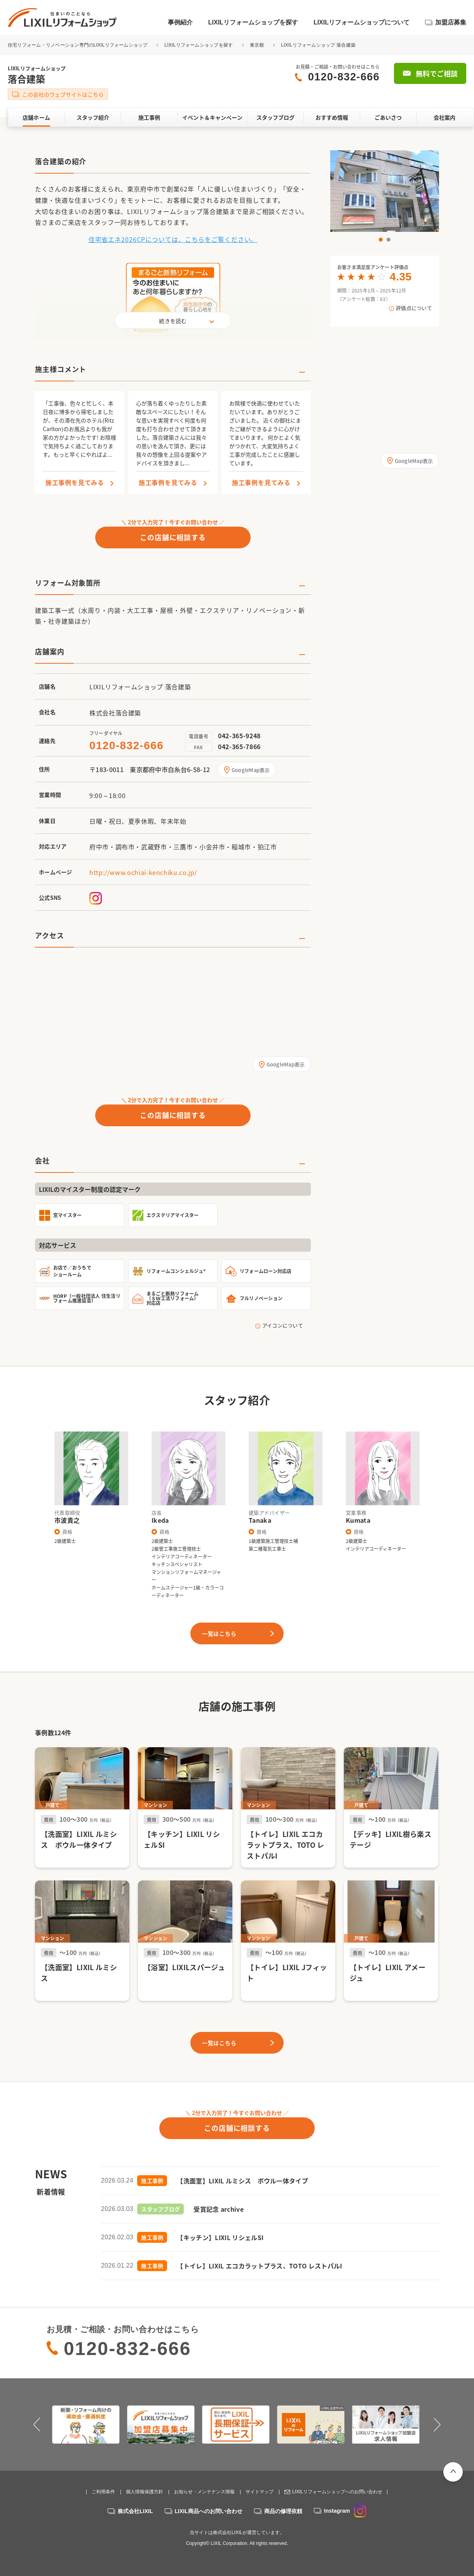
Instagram (345, 2511)
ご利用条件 (103, 2491)
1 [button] (381, 240)
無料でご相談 (437, 73)
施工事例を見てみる (74, 482)
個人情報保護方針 (144, 2491)
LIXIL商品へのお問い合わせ (208, 2511)
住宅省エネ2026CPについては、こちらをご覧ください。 (173, 239)
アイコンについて (282, 1325)
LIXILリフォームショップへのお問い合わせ (337, 2491)
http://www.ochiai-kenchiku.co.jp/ (143, 872)
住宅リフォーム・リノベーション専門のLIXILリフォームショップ (78, 45)
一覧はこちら (219, 1633)
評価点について (414, 308)
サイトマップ (260, 2491)
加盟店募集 (450, 22)
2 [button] (388, 240)
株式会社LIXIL (135, 2511)
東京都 (257, 45)
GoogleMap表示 (251, 770)
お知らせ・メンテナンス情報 (204, 2491)
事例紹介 (180, 22)
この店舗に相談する (173, 537)
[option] (384, 191)
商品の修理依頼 (283, 2511)
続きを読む (172, 321)
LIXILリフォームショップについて (362, 22)
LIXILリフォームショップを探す (253, 22)
